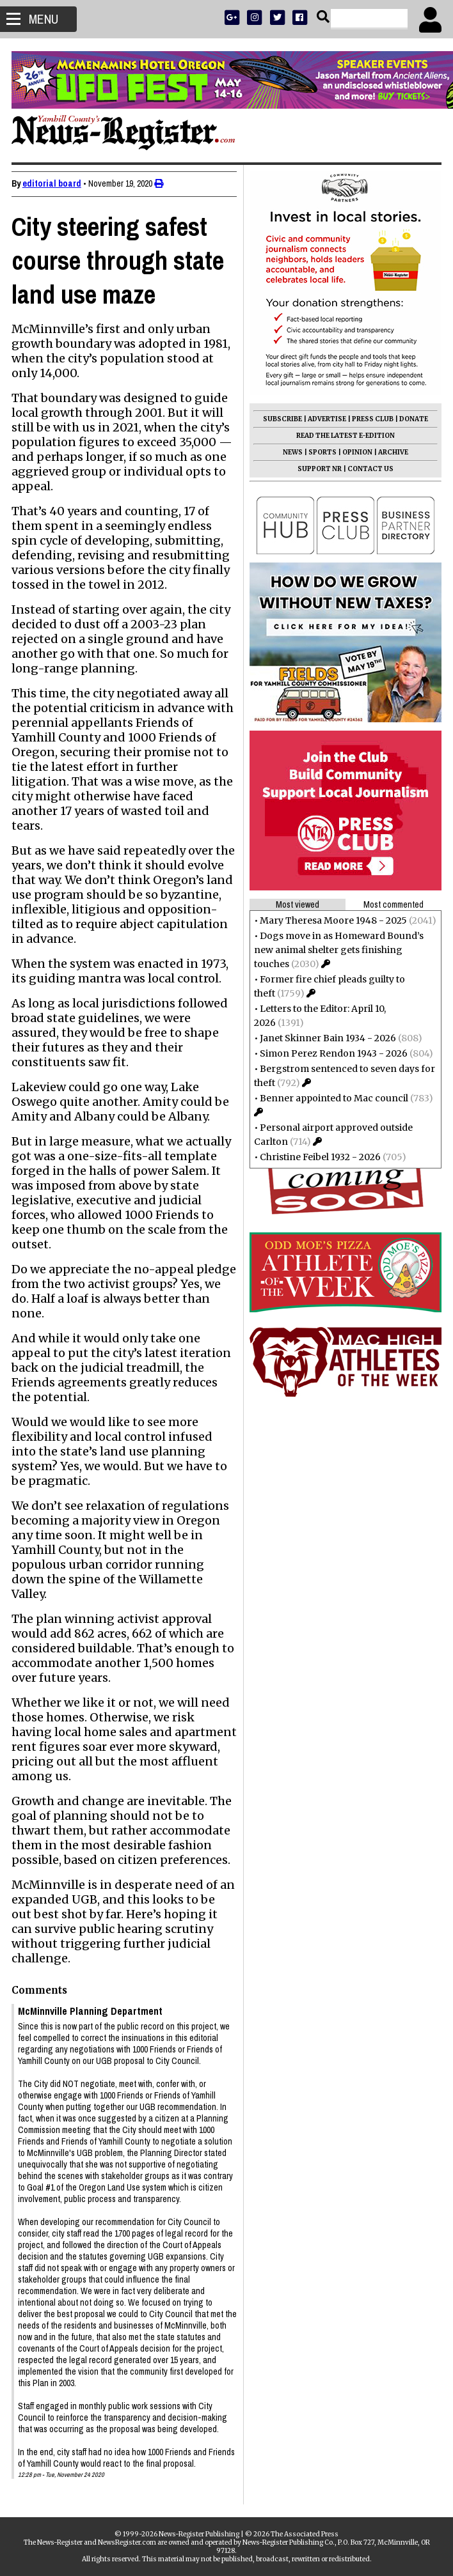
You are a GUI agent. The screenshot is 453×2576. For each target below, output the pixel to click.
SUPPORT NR (318, 469)
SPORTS (321, 452)
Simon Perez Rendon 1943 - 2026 (332, 1053)
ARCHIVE (392, 452)
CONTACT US (369, 469)
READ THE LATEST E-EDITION (344, 435)
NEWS (291, 452)
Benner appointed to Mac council (332, 1098)
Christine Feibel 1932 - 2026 (318, 1157)
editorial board (53, 183)
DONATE (412, 419)
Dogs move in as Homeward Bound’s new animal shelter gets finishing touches (337, 950)
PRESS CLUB (371, 419)
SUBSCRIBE (281, 419)
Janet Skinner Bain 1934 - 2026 (326, 1038)
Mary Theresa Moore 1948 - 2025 (332, 920)
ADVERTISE (325, 419)
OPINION (356, 452)
